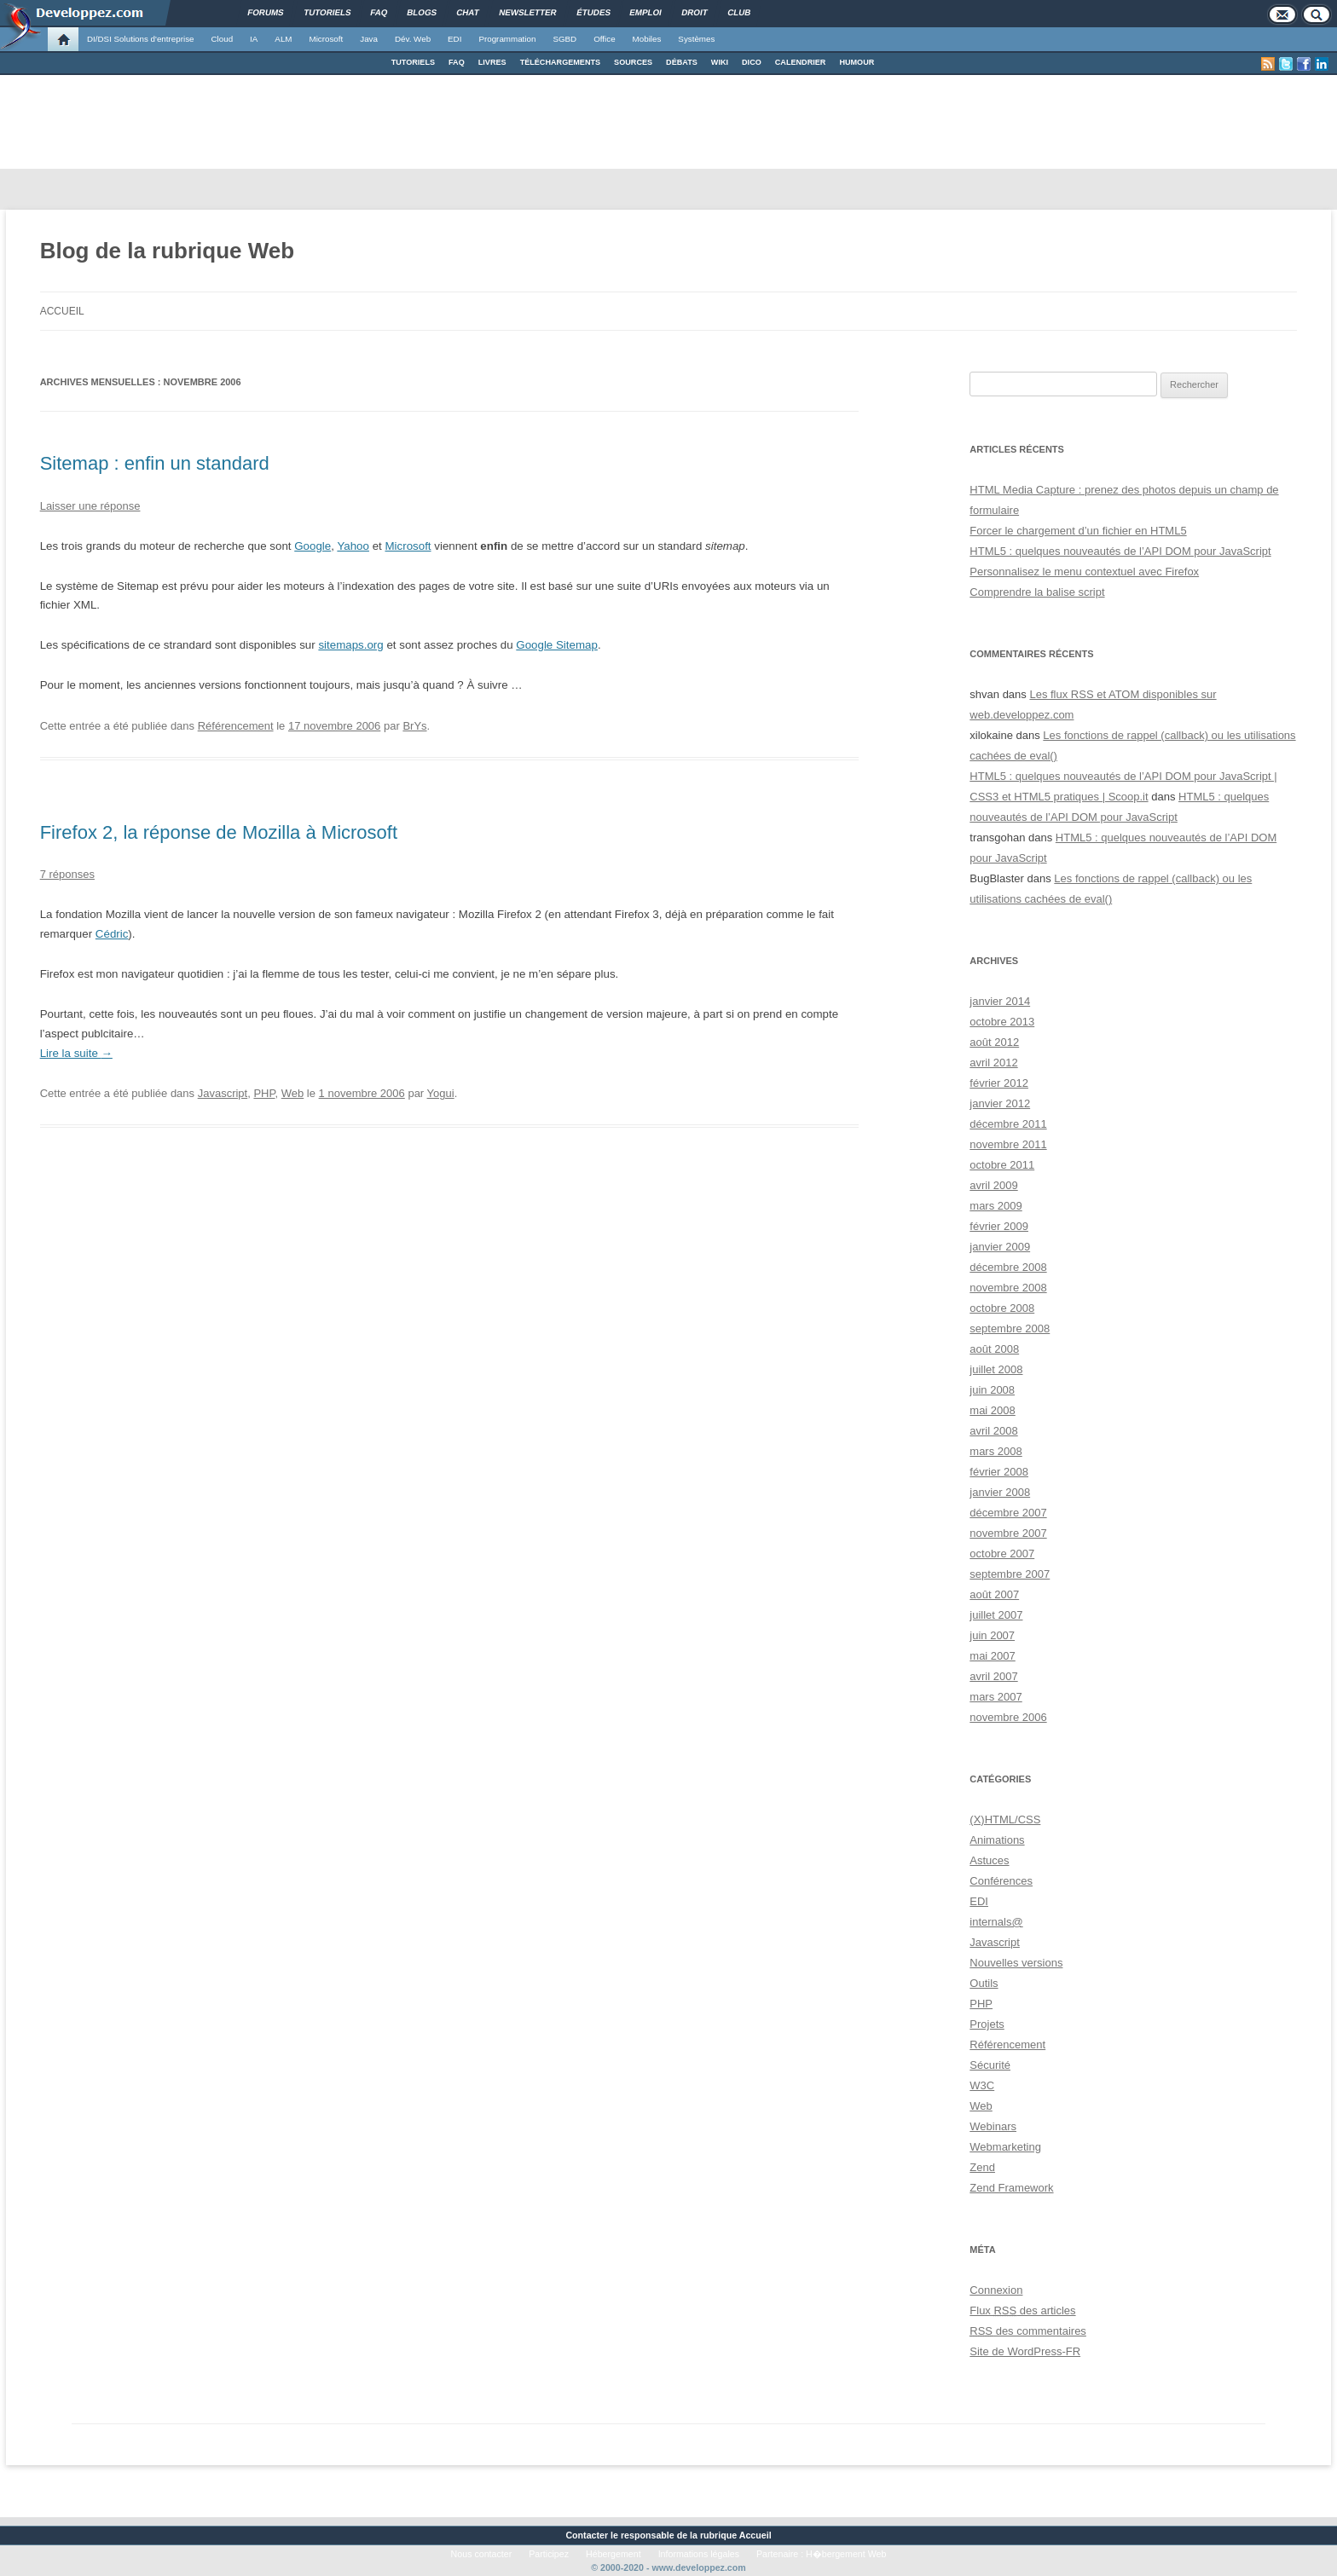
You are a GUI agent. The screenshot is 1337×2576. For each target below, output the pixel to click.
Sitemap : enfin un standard (154, 463)
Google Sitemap (557, 644)
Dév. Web (413, 38)
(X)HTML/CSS (1004, 1819)
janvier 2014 (999, 1001)
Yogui (440, 1093)
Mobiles (647, 38)
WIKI (719, 62)
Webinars (992, 2126)
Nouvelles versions (1015, 1962)
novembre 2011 (1007, 1144)
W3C (981, 2085)
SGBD (564, 38)
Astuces (989, 1860)
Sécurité (989, 2065)
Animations (996, 1840)
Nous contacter (481, 2554)
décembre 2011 (1007, 1124)
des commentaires (1027, 2331)
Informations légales (698, 2554)
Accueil (62, 311)
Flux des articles (1022, 2310)
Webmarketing (1005, 2146)
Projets (986, 2024)
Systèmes (696, 38)
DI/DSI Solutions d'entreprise (140, 38)
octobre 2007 (1001, 1553)
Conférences (1001, 1880)
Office (604, 38)
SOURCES (633, 62)
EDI (454, 38)
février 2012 (998, 1083)
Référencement (236, 725)
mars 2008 (995, 1451)
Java (369, 38)
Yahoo (353, 546)
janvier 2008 (999, 1492)
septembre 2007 (1009, 1574)
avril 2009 (993, 1185)
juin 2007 (992, 1635)
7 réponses (67, 874)
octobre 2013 (1001, 1021)
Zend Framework (1011, 2187)
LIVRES (492, 62)
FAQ (457, 62)
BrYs (414, 725)
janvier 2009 (999, 1246)
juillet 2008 (995, 1369)
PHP (264, 1093)
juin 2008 (992, 1389)
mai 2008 (992, 1410)
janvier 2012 (999, 1103)
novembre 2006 (1007, 1717)
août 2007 (994, 1594)
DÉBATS (681, 62)
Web (292, 1093)
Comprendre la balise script (1036, 592)
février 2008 (998, 1471)
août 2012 (994, 1042)
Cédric (112, 933)
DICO (751, 62)
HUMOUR (856, 62)
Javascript (223, 1093)
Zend (982, 2167)
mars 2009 (995, 1205)
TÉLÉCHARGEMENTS (560, 62)
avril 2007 (993, 1676)
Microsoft (327, 38)
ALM (283, 38)
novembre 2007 (1007, 1533)
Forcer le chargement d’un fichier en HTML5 (1077, 530)
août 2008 (994, 1349)
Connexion (995, 2290)
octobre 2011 (1001, 1164)
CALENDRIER (800, 62)
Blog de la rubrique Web (167, 250)
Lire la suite (76, 1053)
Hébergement (613, 2554)
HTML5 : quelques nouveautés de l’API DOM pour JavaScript (1119, 551)
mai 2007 (992, 1655)
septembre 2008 (1009, 1328)
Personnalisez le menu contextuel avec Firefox (1084, 571)
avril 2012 (993, 1062)
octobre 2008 (1001, 1308)
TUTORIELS (413, 62)
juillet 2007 (995, 1615)
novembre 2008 (1007, 1287)
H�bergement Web (846, 2554)
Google (312, 546)
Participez (549, 2554)
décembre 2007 (1007, 1512)
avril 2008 (993, 1430)
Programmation (506, 38)
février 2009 (998, 1226)
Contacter (586, 2535)
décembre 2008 (1007, 1267)
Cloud (222, 38)
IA (254, 38)
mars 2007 (995, 1696)
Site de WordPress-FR (1024, 2351)
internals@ (995, 1921)
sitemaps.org (350, 644)
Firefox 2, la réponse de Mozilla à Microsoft (218, 832)
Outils (983, 1983)
